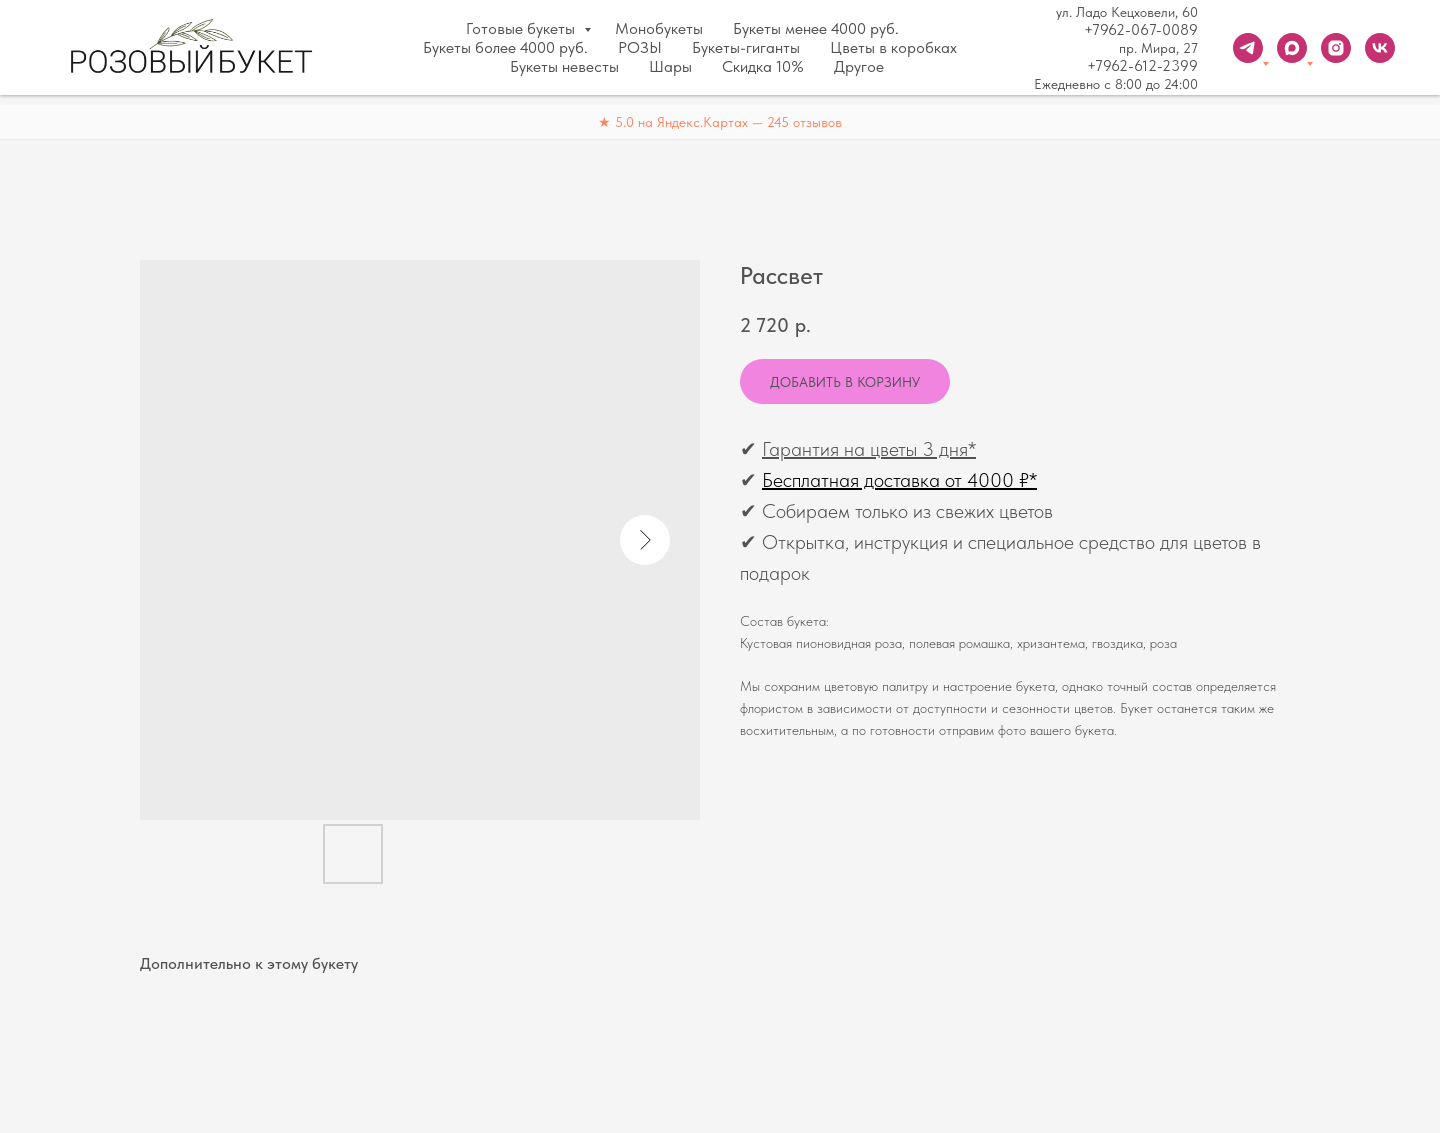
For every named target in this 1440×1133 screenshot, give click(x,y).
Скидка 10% (763, 66)
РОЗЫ (640, 47)
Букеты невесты (564, 66)
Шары (670, 66)
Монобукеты (659, 28)
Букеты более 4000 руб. (505, 47)
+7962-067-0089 (1141, 30)
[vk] (1380, 48)
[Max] (1292, 48)
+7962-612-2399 (1142, 66)
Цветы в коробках (893, 47)
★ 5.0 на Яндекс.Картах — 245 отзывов (720, 122)
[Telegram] (1248, 48)
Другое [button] (859, 66)
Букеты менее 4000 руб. (816, 28)
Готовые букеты (522, 28)
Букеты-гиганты (746, 47)
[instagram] (1336, 48)
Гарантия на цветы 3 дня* (869, 449)
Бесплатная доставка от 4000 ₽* (899, 480)
